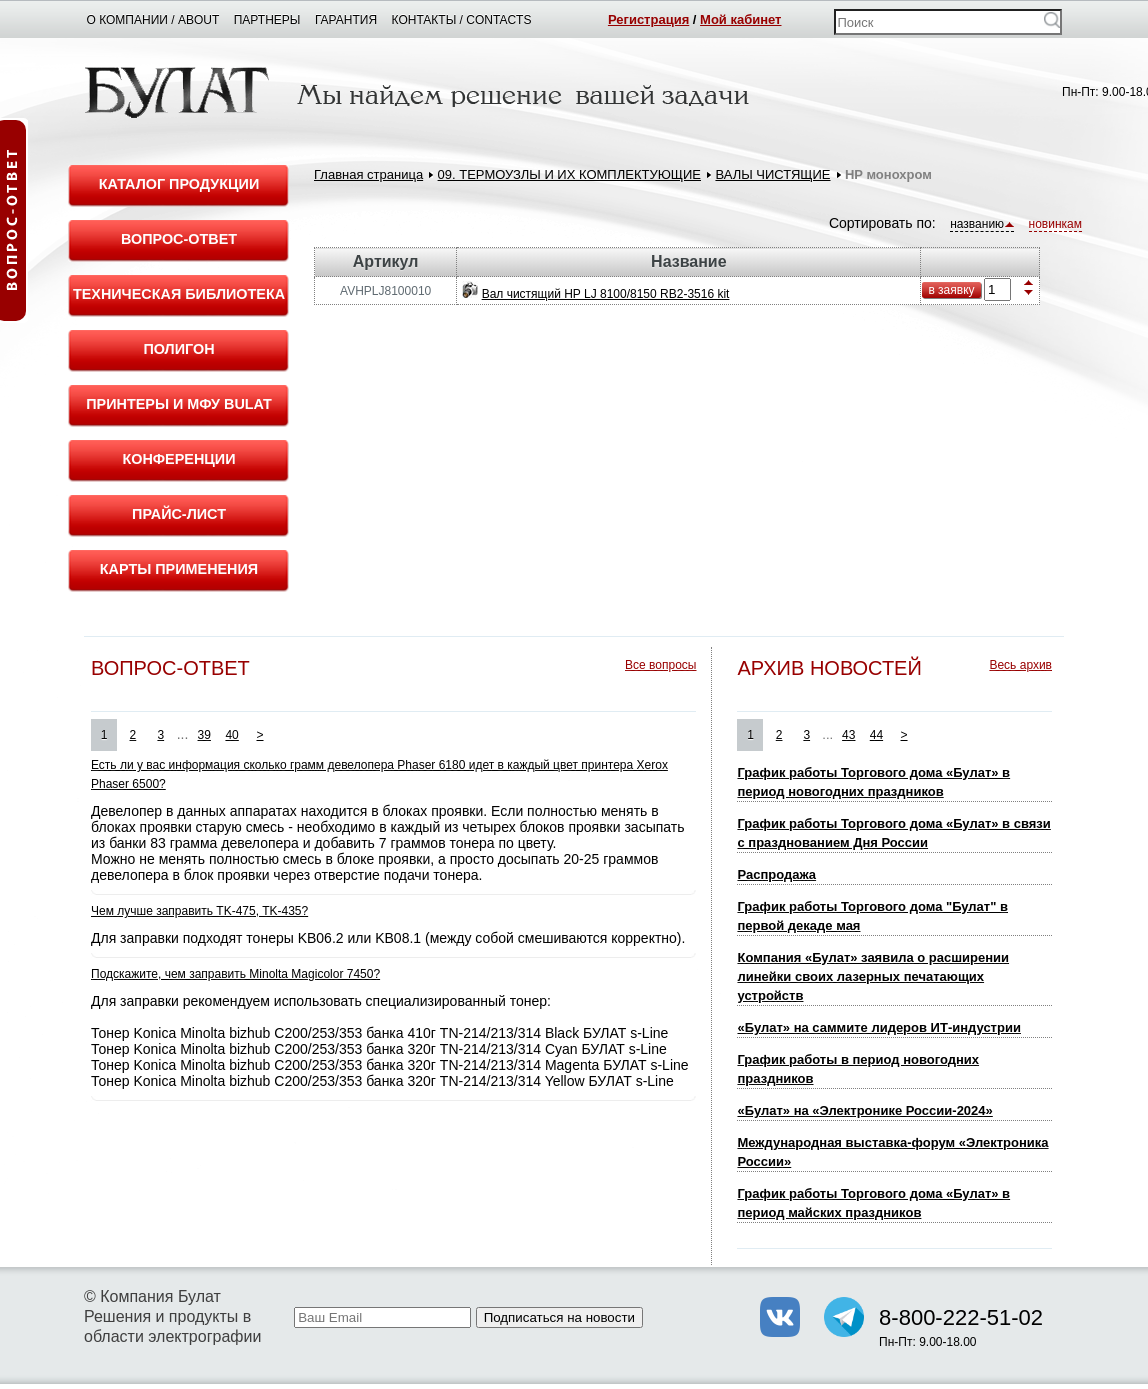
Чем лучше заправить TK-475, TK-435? (199, 911)
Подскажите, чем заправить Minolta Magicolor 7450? (235, 974)
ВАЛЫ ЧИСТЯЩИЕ (772, 174)
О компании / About (153, 20)
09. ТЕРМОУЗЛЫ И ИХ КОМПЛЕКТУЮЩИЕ (569, 174)
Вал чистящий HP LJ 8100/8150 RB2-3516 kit (606, 294)
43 (848, 735)
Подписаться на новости (559, 1317)
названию (982, 224)
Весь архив (1020, 665)
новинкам (1055, 224)
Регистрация (648, 19)
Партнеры (267, 20)
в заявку (951, 290)
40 (231, 735)
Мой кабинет (740, 19)
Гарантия (346, 20)
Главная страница (368, 174)
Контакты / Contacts (462, 20)
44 (876, 735)
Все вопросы (660, 665)
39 (204, 735)
